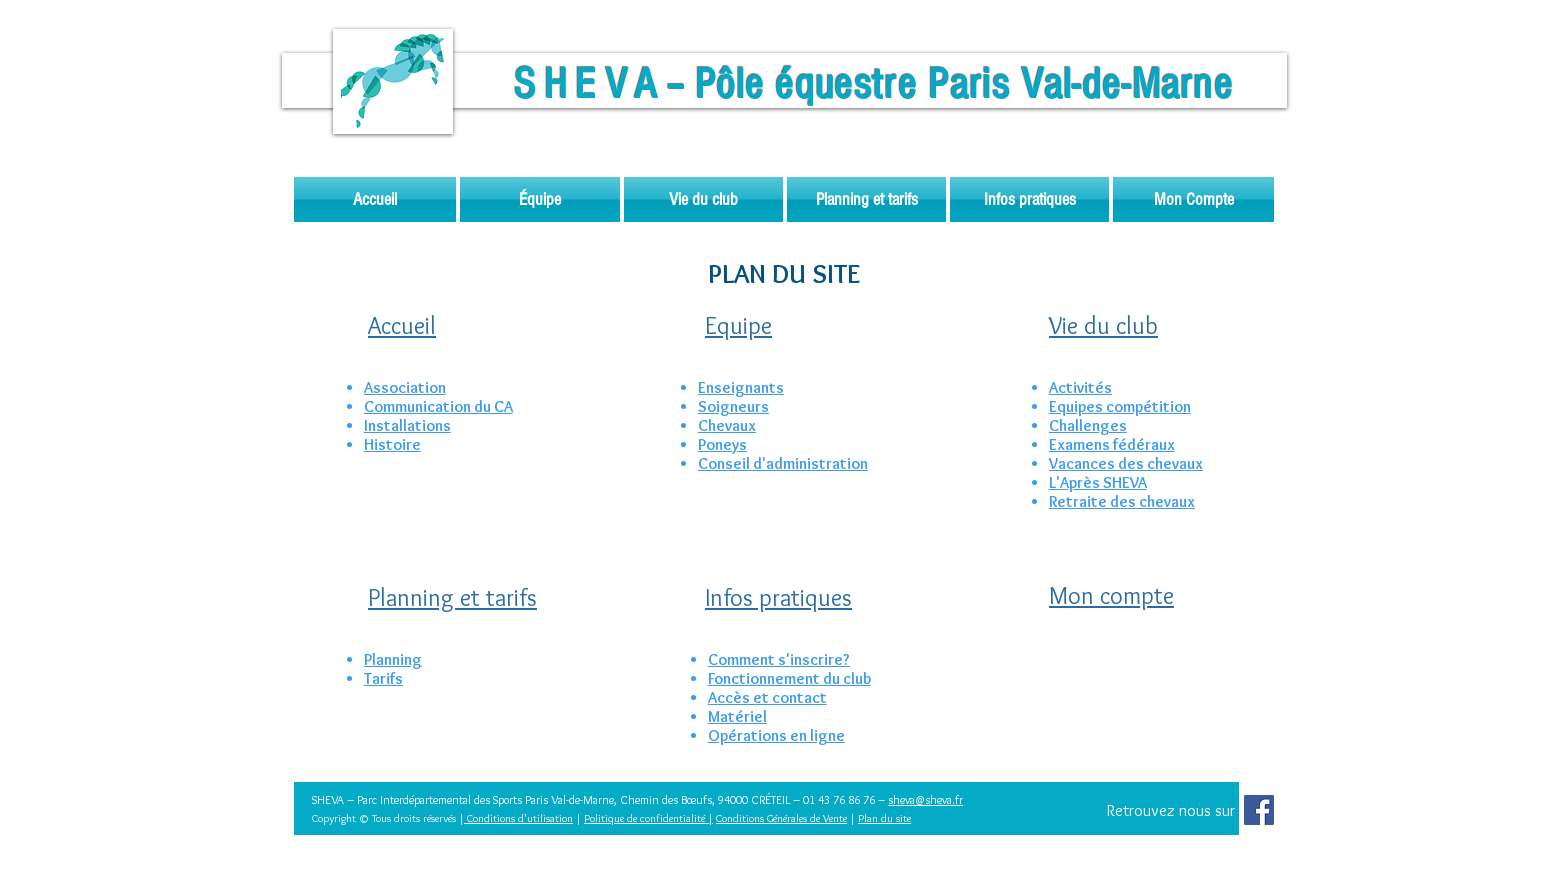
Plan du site (884, 818)
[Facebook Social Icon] (1259, 810)
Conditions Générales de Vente (781, 818)
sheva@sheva (920, 799)
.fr (957, 799)
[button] (540, 199)
